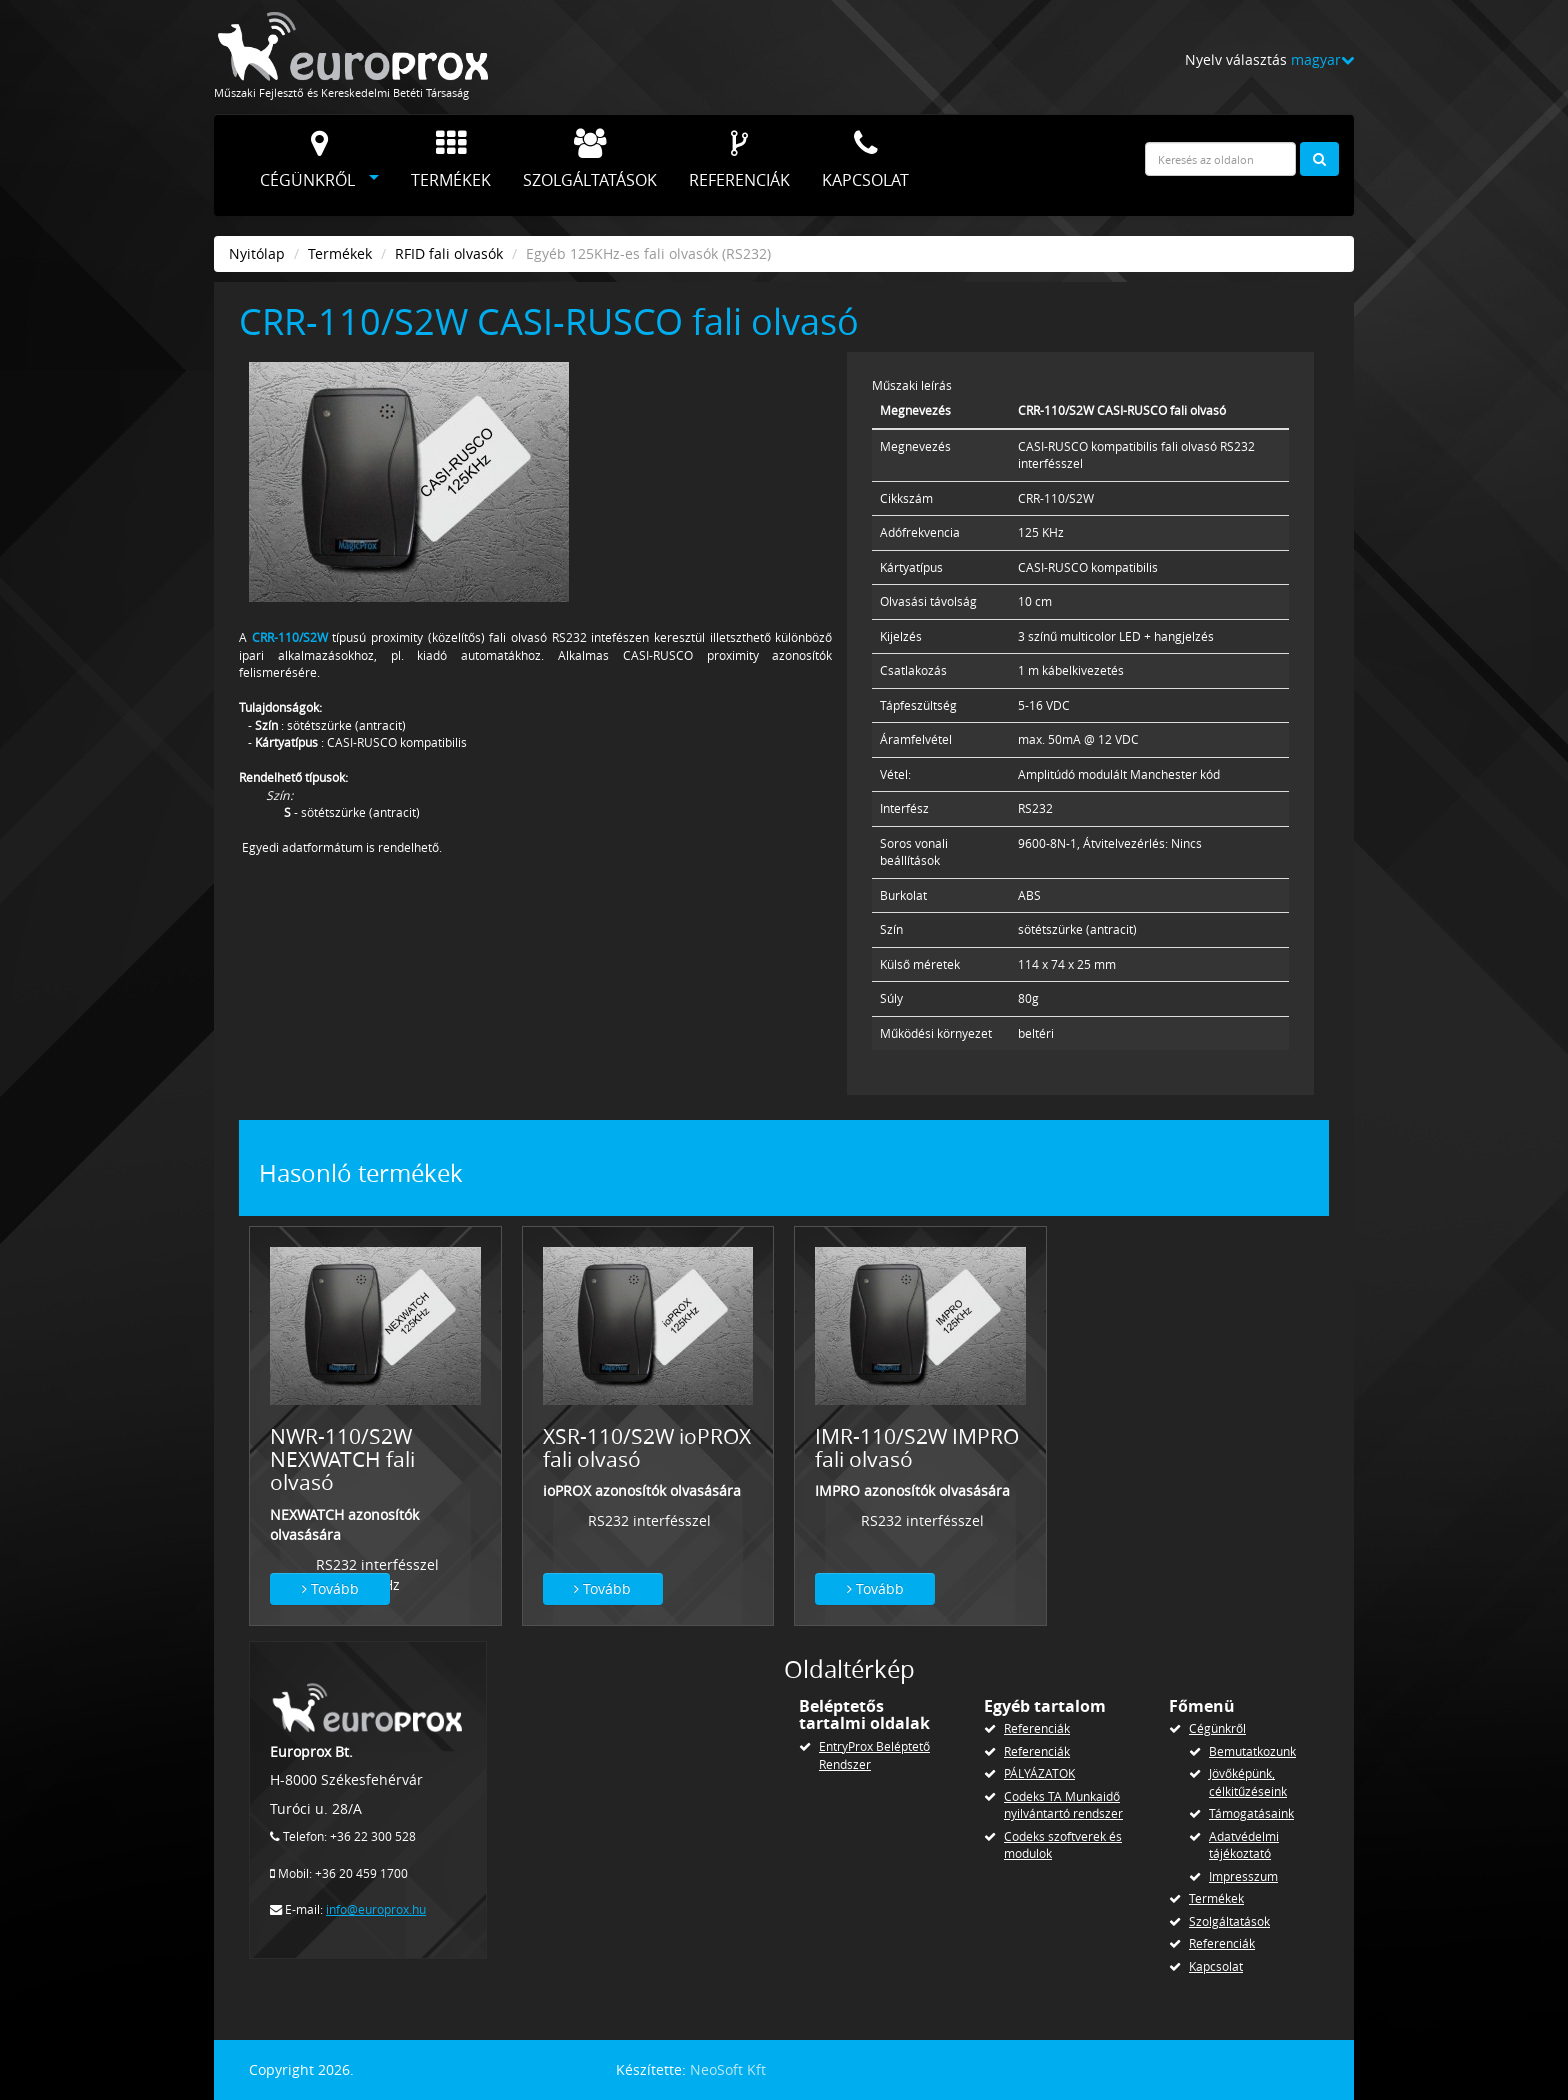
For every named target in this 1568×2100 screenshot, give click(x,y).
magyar (1322, 59)
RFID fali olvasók (449, 253)
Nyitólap (257, 253)
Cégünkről (307, 160)
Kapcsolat (865, 160)
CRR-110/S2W (290, 637)
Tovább (330, 1588)
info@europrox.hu (376, 1909)
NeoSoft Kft (728, 2069)
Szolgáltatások (590, 160)
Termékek (451, 160)
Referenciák (739, 160)
